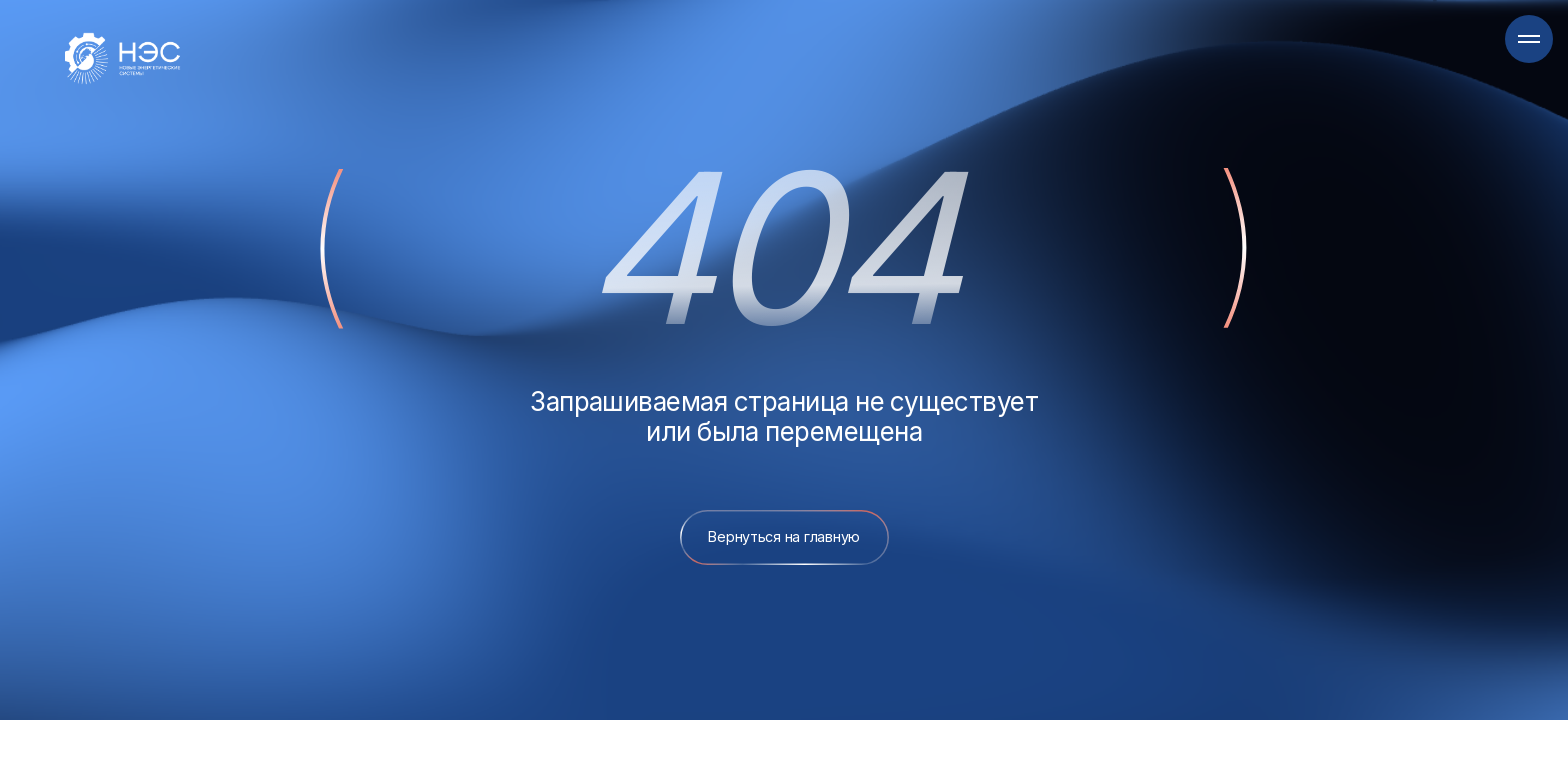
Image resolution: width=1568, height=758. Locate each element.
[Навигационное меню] (1529, 39)
